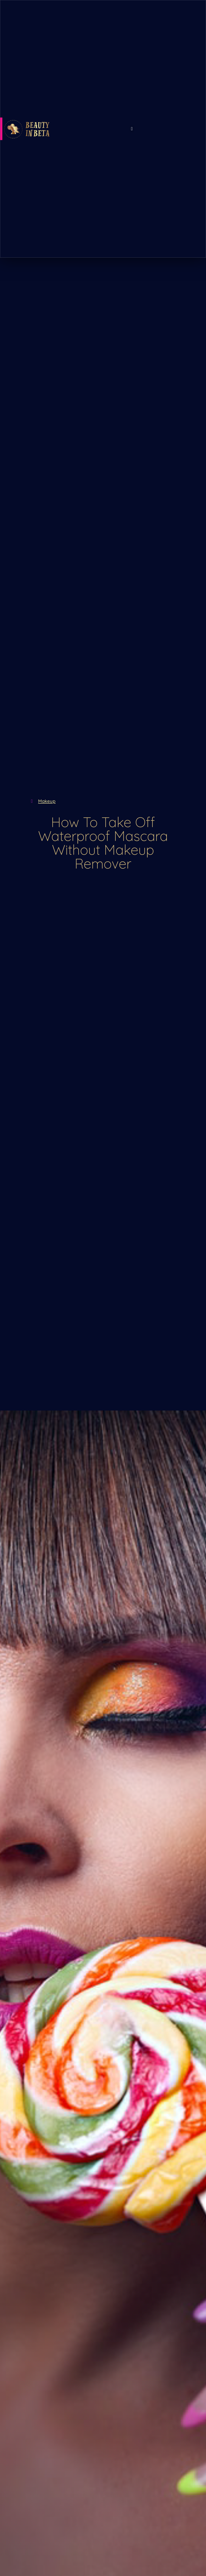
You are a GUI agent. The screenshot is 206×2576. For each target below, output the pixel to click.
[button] (132, 128)
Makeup (47, 801)
